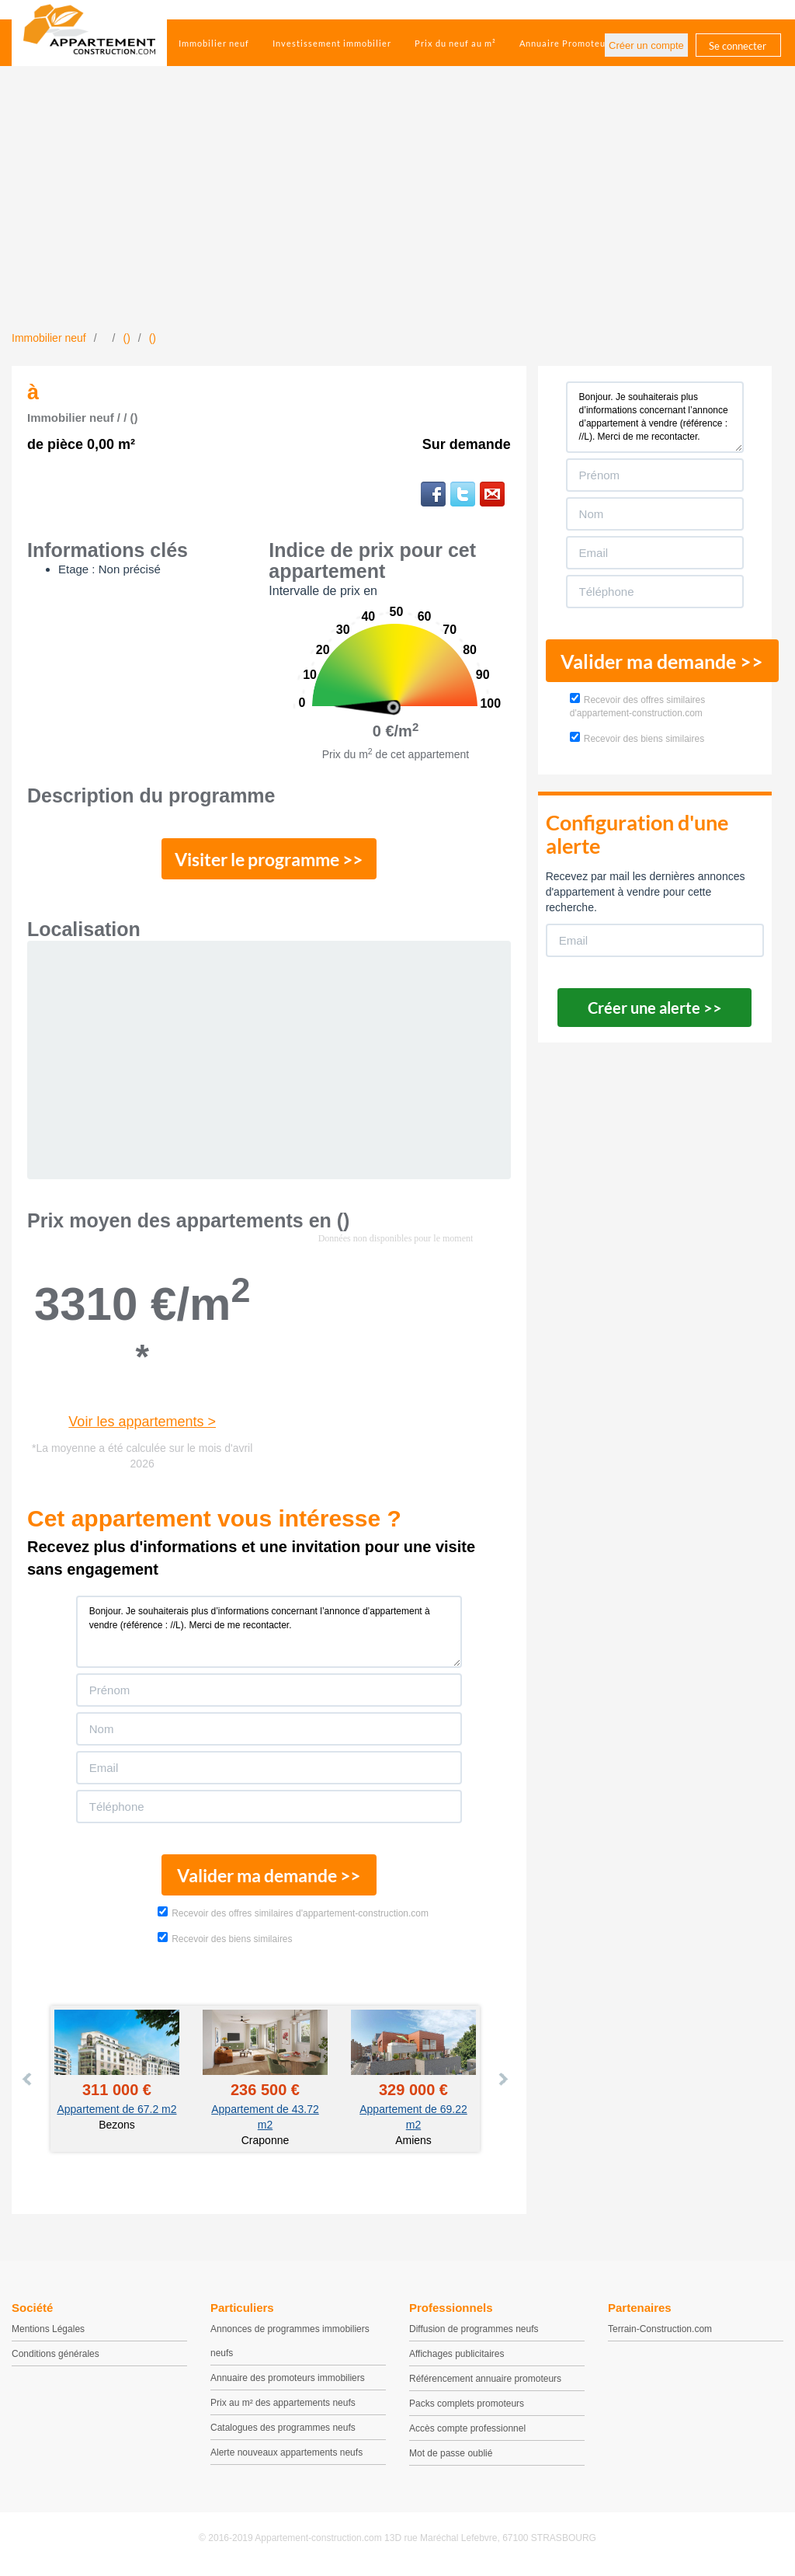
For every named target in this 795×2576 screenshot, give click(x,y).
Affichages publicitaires (457, 2356)
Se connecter (737, 46)
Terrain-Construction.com (660, 2332)
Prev (28, 2082)
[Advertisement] (397, 213)
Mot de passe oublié (450, 2456)
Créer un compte (646, 45)
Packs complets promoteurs (466, 2406)
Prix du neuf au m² (455, 43)
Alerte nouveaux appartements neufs (286, 2455)
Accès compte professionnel (467, 2431)
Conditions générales (55, 2356)
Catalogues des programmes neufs (283, 2430)
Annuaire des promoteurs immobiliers (287, 2381)
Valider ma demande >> (269, 1877)
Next (502, 2082)
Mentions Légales (48, 2332)
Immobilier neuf (214, 43)
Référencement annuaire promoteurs (485, 2381)
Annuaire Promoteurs (566, 43)
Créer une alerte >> (655, 1007)
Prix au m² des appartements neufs (283, 2405)
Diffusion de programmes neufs (474, 2332)
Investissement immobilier (332, 43)
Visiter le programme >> (269, 860)
